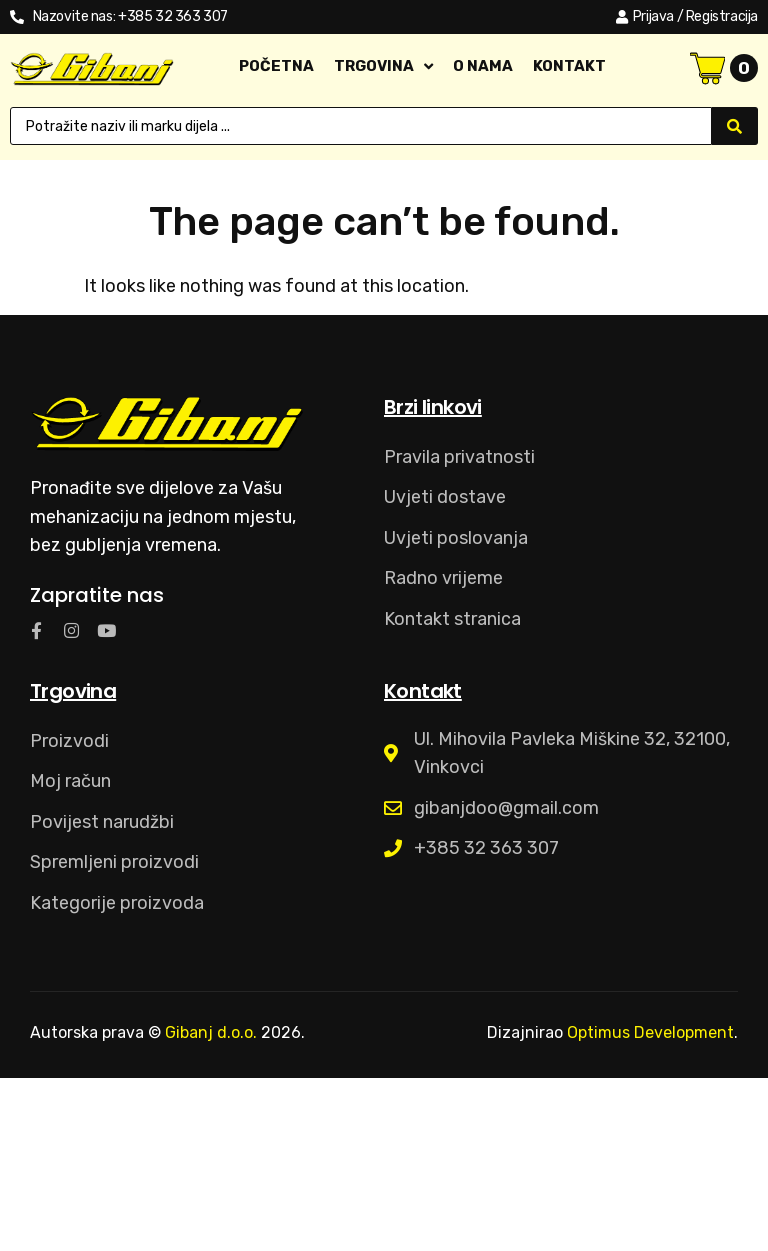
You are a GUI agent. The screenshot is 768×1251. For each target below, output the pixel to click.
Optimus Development (650, 1032)
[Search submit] (735, 126)
